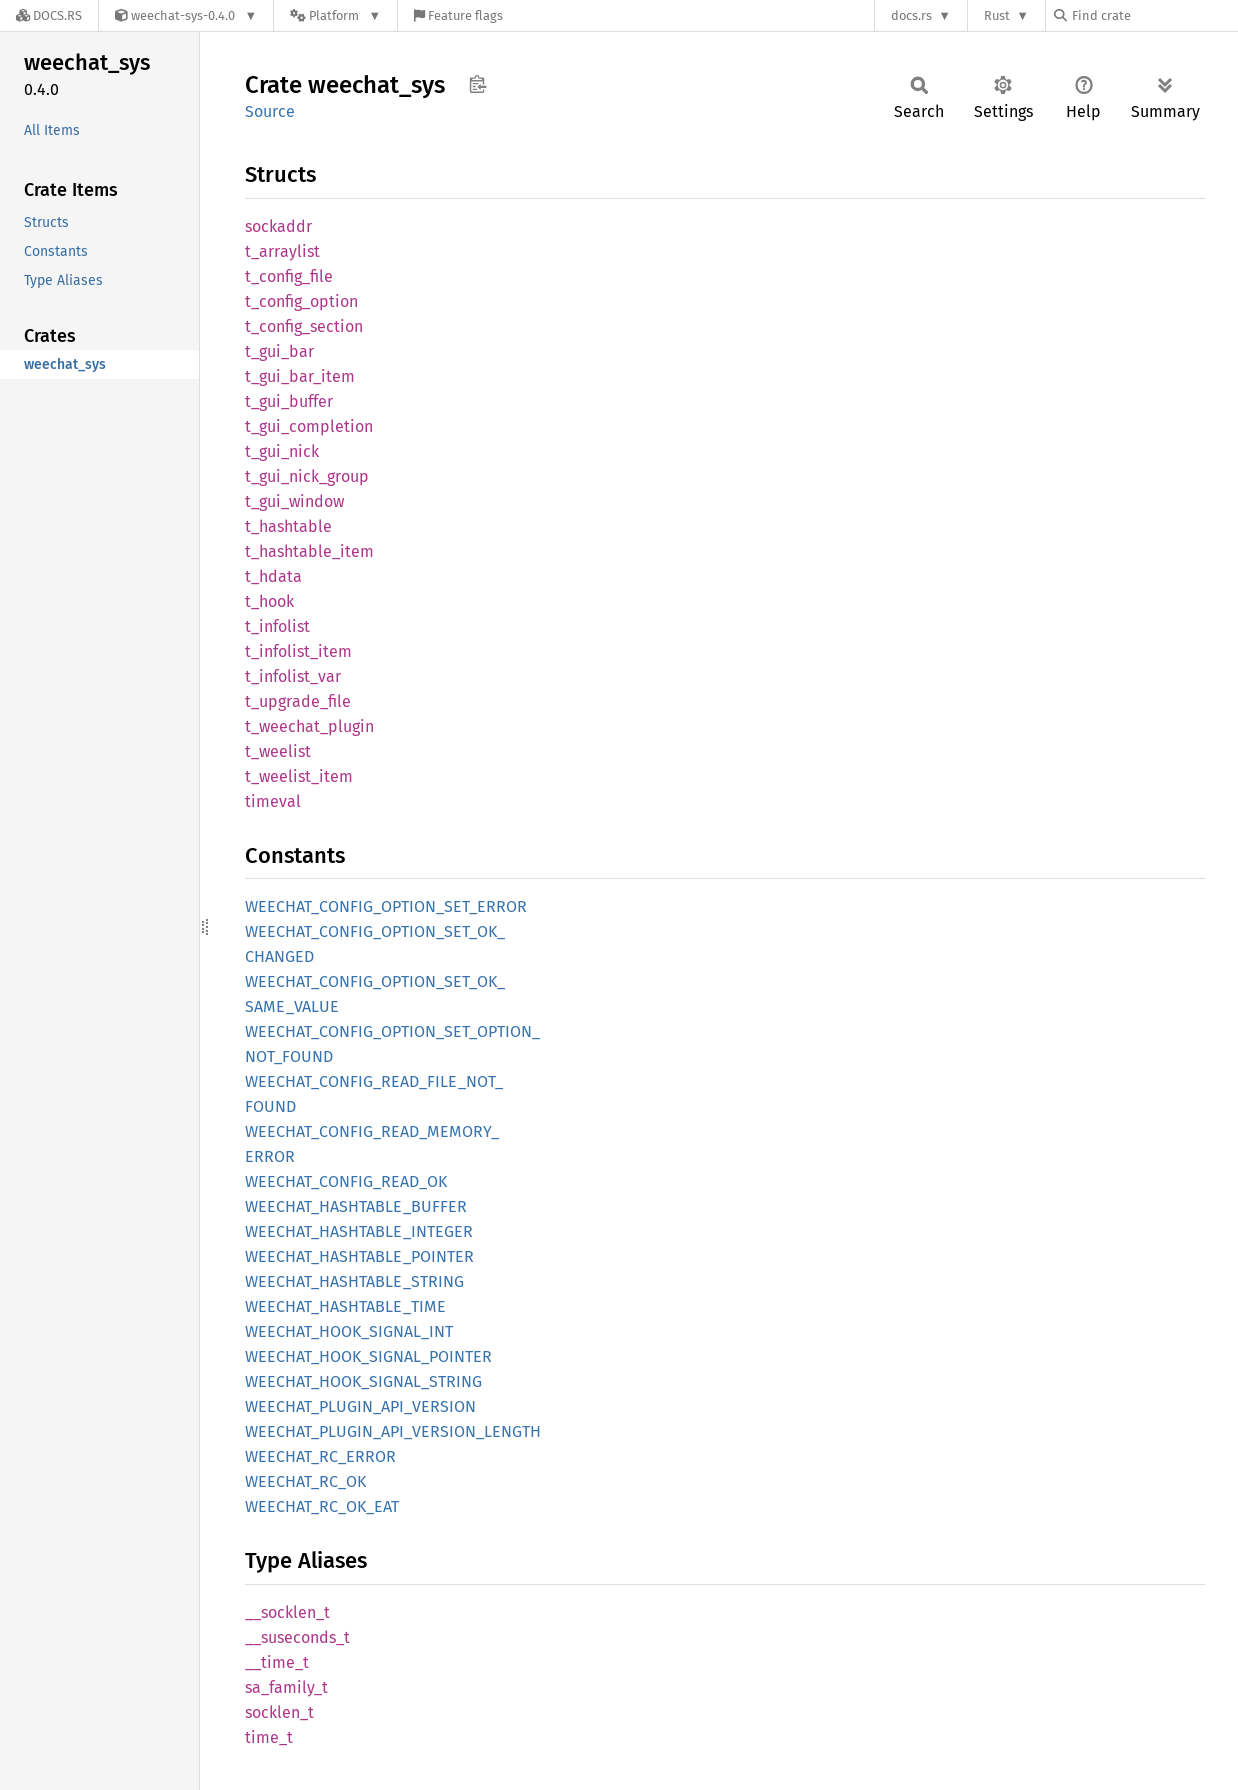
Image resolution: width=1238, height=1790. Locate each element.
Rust (997, 15)
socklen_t (279, 1712)
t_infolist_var (293, 676)
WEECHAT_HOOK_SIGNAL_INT (349, 1331)
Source (270, 111)
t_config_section (304, 326)
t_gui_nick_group (307, 476)
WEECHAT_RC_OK (305, 1481)
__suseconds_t (297, 1637)
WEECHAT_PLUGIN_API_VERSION (360, 1406)
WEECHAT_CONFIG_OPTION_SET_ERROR (386, 906)
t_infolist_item (298, 651)
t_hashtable (288, 526)
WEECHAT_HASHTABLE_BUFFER (356, 1206)
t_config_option (301, 301)
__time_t (277, 1662)
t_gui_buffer (289, 401)
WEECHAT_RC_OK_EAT (322, 1506)
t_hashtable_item (309, 551)
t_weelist (278, 751)
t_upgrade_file (298, 701)
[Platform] (335, 15)
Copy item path (477, 84)
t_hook (269, 601)
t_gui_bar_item (300, 376)
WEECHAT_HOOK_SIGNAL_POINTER (368, 1356)
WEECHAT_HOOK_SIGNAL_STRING (363, 1381)
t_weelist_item (299, 776)
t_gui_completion (309, 426)
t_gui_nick (282, 451)
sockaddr (278, 226)
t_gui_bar (279, 351)
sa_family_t (286, 1687)
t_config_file (289, 276)
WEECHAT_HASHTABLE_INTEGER (359, 1231)
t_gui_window (294, 501)
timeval (273, 801)
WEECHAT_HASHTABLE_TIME (345, 1306)
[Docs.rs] (49, 15)
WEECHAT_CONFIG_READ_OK (346, 1181)
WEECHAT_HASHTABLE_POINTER (359, 1256)
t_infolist (277, 626)
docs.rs (911, 15)
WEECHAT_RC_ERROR (320, 1456)
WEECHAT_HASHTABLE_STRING (354, 1281)
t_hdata (273, 576)
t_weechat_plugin (309, 726)
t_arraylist (282, 251)
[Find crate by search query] (1154, 15)
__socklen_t (287, 1612)
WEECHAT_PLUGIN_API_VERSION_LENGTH (393, 1431)
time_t (269, 1737)
